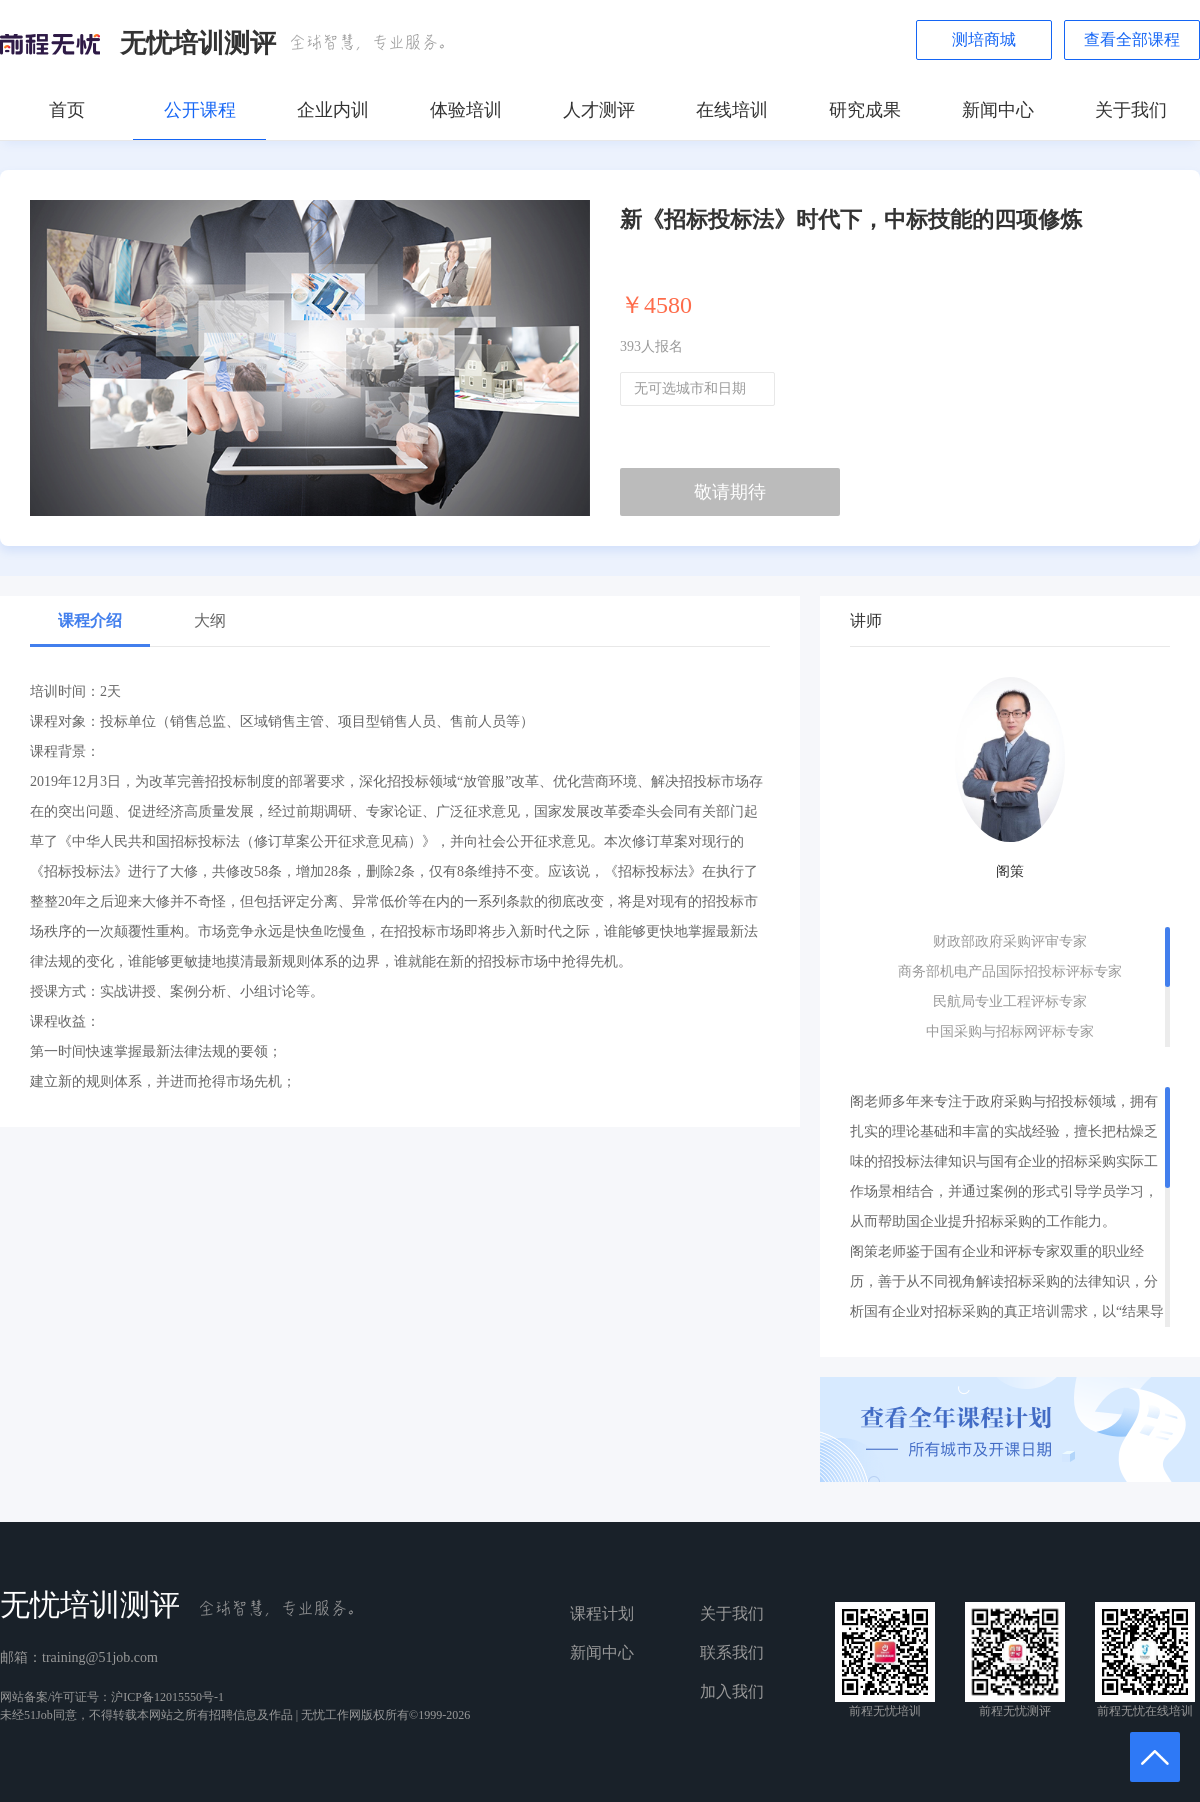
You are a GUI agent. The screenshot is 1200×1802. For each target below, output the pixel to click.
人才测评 (599, 110)
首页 (67, 110)
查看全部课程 (1132, 39)
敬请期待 (730, 492)
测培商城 (984, 39)
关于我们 (1131, 110)
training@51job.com (100, 1657)
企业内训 (333, 110)
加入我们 (732, 1691)
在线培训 (732, 110)
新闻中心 (998, 110)
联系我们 (732, 1652)
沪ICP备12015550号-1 (167, 1697)
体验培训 (466, 110)
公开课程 (200, 110)
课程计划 (602, 1613)
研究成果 (865, 110)
